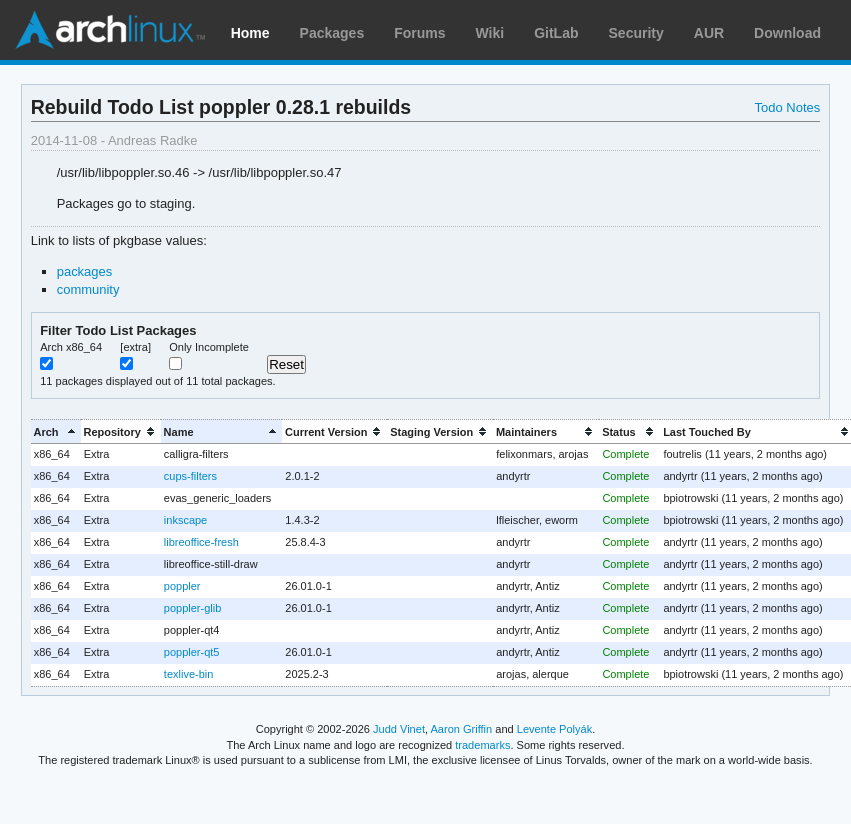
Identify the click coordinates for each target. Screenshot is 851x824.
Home (250, 33)
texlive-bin (188, 674)
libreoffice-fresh (201, 542)
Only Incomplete (209, 347)
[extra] (135, 347)
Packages (332, 33)
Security (636, 33)
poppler (182, 586)
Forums (419, 33)
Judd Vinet (399, 729)
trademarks (482, 745)
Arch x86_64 (71, 347)
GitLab (556, 33)
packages (85, 271)
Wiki (490, 33)
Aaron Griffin (461, 729)
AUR (709, 33)
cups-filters (190, 476)
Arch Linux (110, 30)
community (88, 289)
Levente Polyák (554, 729)
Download (787, 33)
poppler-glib (192, 608)
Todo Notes (788, 107)
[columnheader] (56, 431)
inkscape (185, 520)
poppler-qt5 (192, 652)
